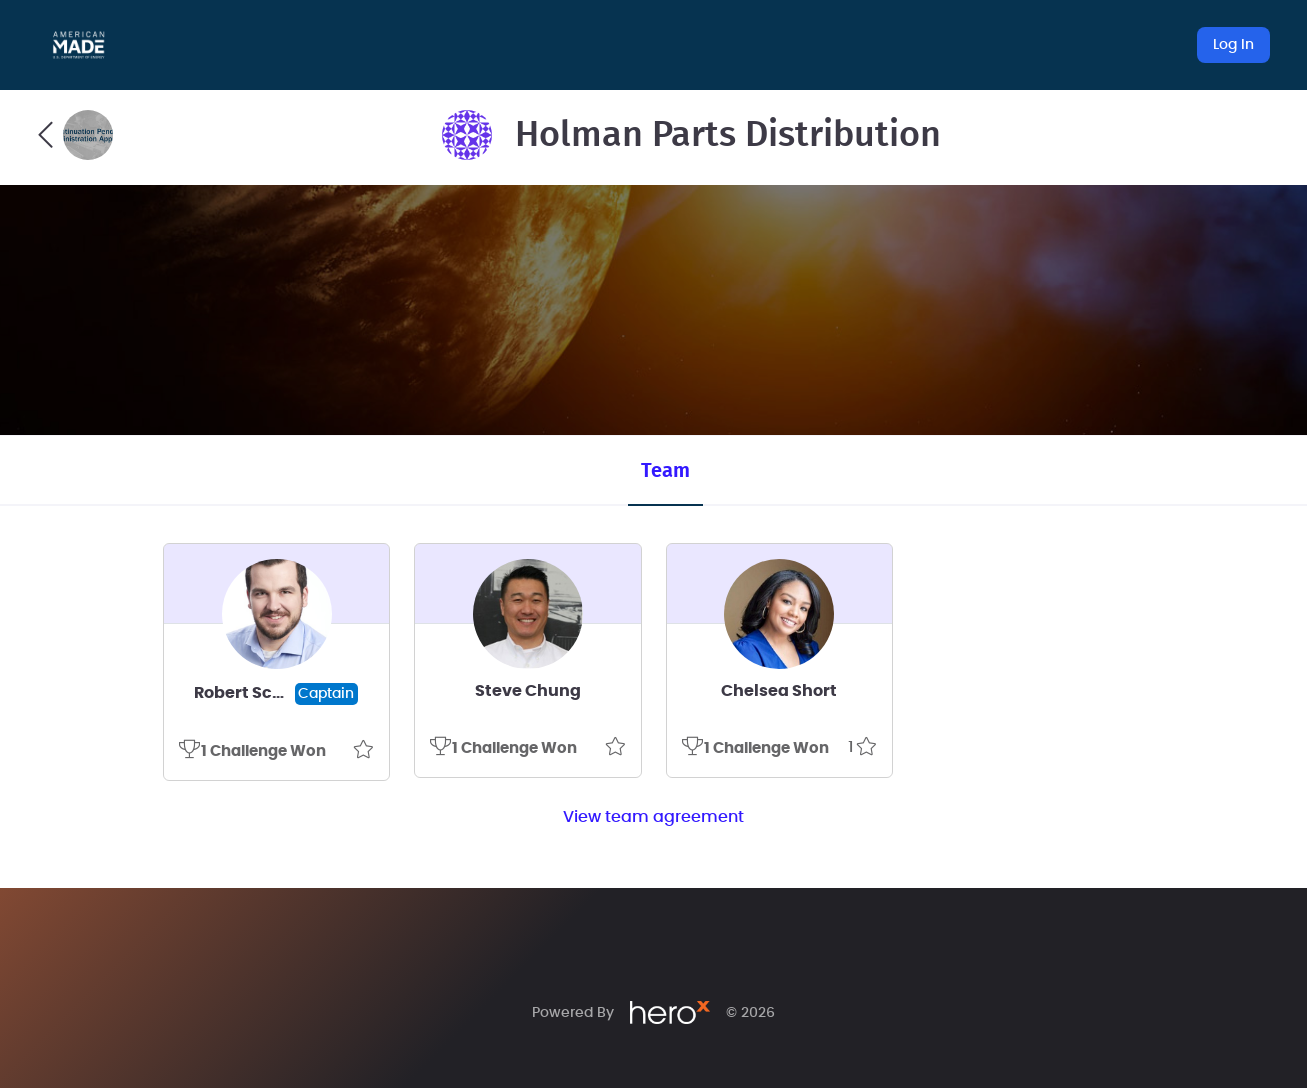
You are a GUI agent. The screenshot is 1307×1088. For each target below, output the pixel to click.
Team (665, 471)
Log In (1233, 45)
